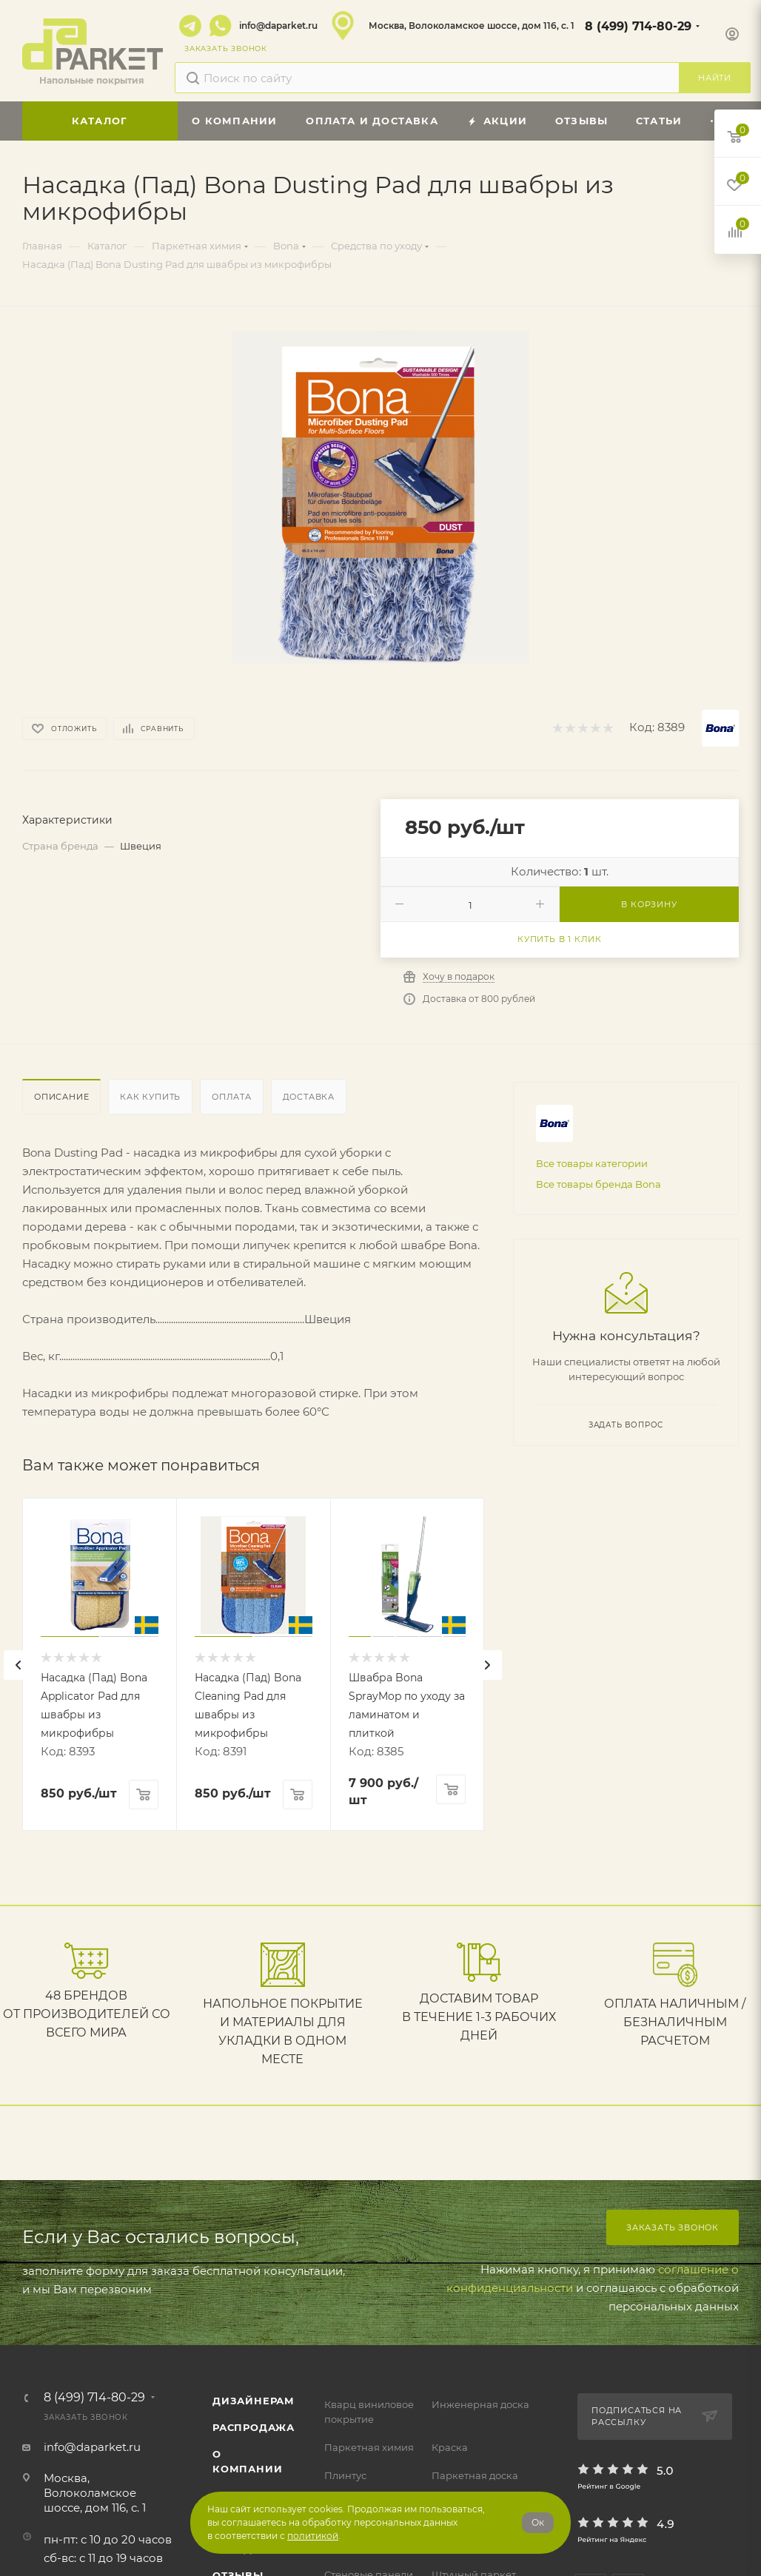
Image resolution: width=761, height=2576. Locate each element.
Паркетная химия (369, 2447)
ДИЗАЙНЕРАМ (253, 2401)
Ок (538, 2522)
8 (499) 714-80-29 (638, 26)
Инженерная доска (480, 2404)
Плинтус (345, 2475)
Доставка (309, 1097)
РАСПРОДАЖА (253, 2427)
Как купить (150, 1097)
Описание (61, 1097)
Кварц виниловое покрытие (369, 2411)
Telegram (190, 26)
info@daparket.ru (278, 25)
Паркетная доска (475, 2475)
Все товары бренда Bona (598, 1184)
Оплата (232, 1097)
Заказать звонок (672, 2227)
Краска (450, 2447)
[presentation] (18, 1665)
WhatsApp (220, 26)
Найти (714, 78)
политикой (312, 2535)
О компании (247, 2461)
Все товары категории (592, 1163)
